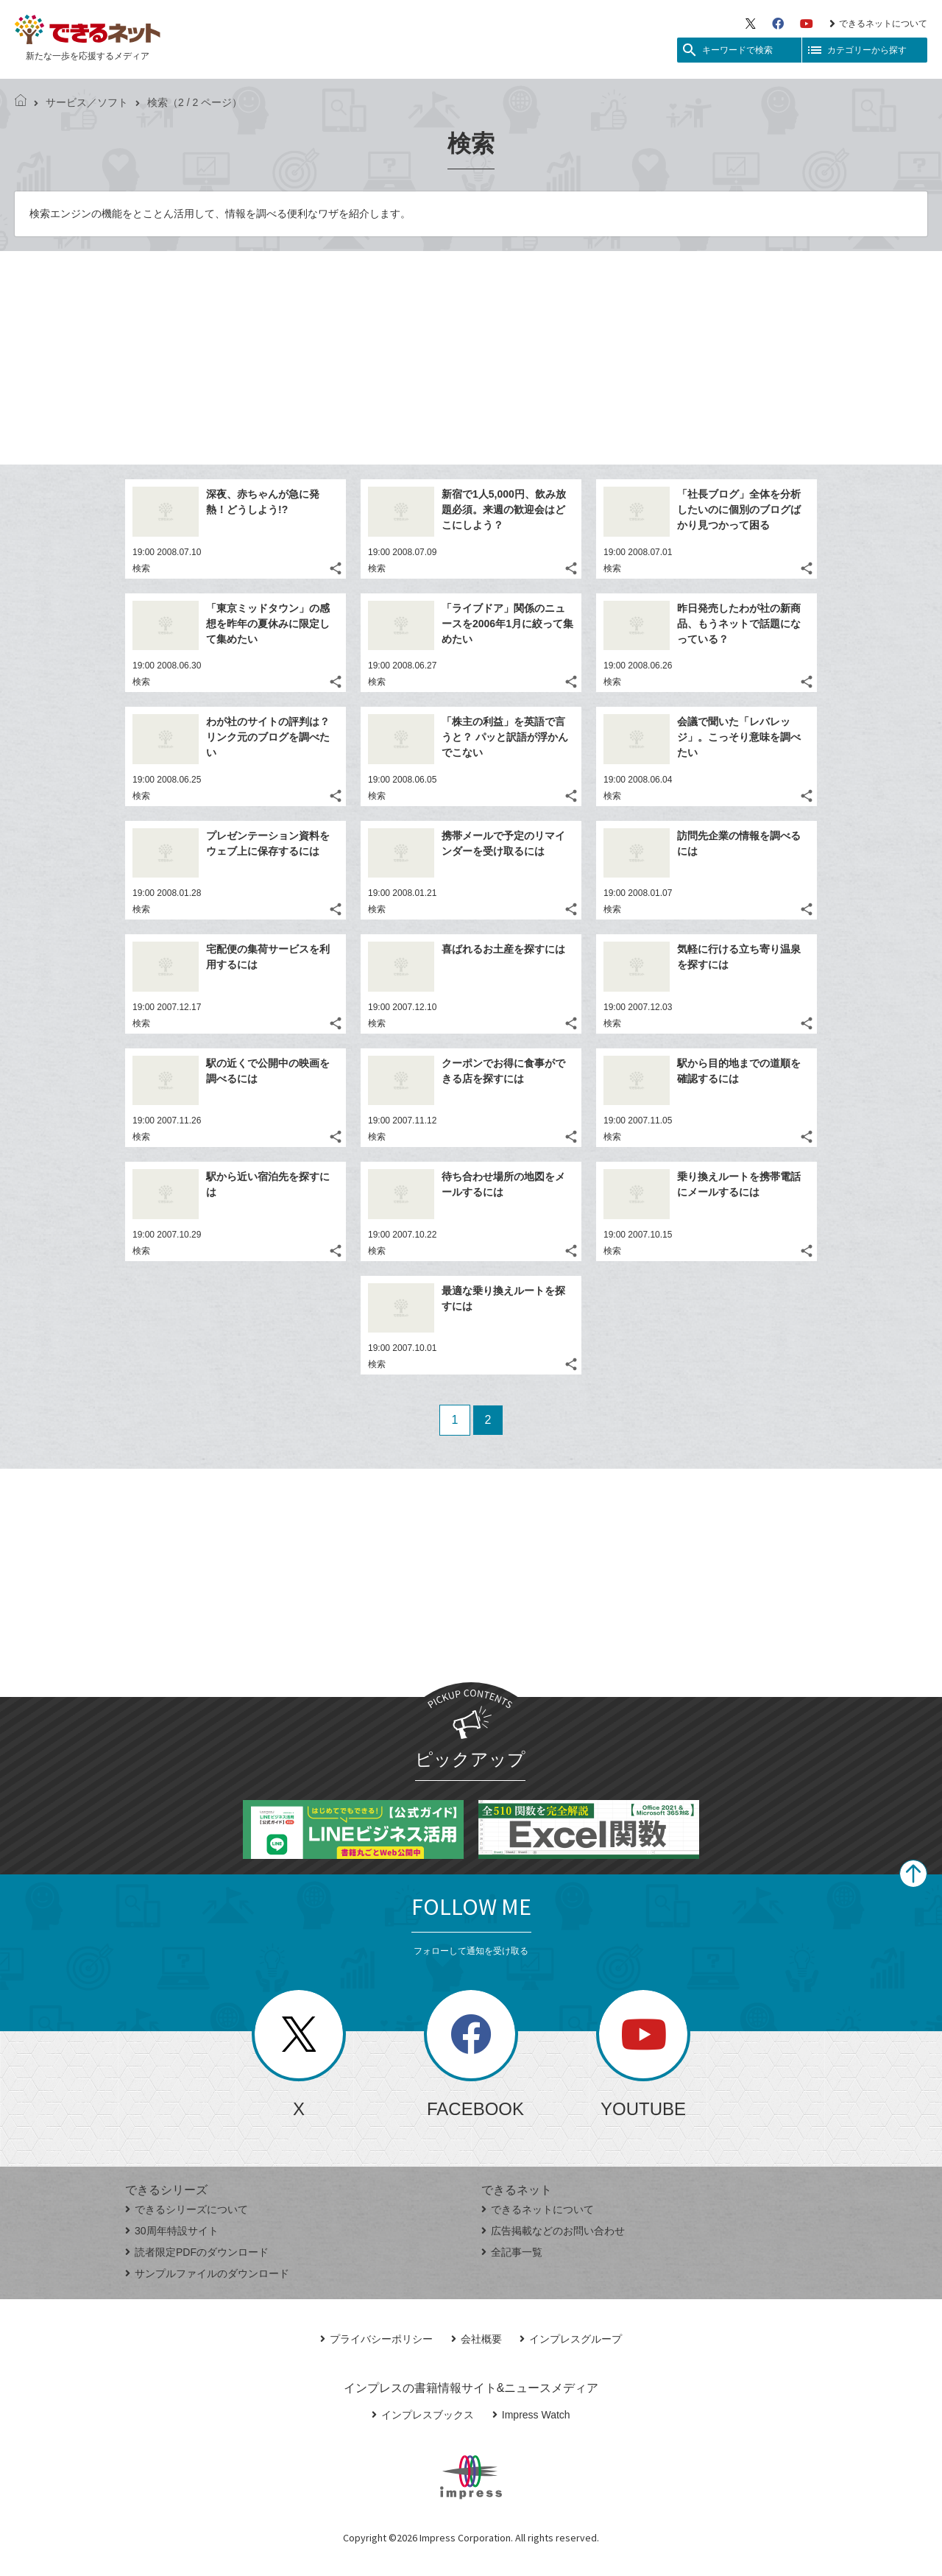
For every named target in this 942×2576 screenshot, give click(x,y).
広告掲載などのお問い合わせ (553, 2231)
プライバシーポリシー (376, 2339)
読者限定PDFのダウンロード (197, 2252)
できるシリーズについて (186, 2209)
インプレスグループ (571, 2339)
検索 (141, 568)
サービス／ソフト (81, 102)
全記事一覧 (511, 2252)
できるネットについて (878, 23)
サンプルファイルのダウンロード (207, 2273)
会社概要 (476, 2339)
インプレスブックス (423, 2415)
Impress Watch (531, 2415)
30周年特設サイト (172, 2231)
